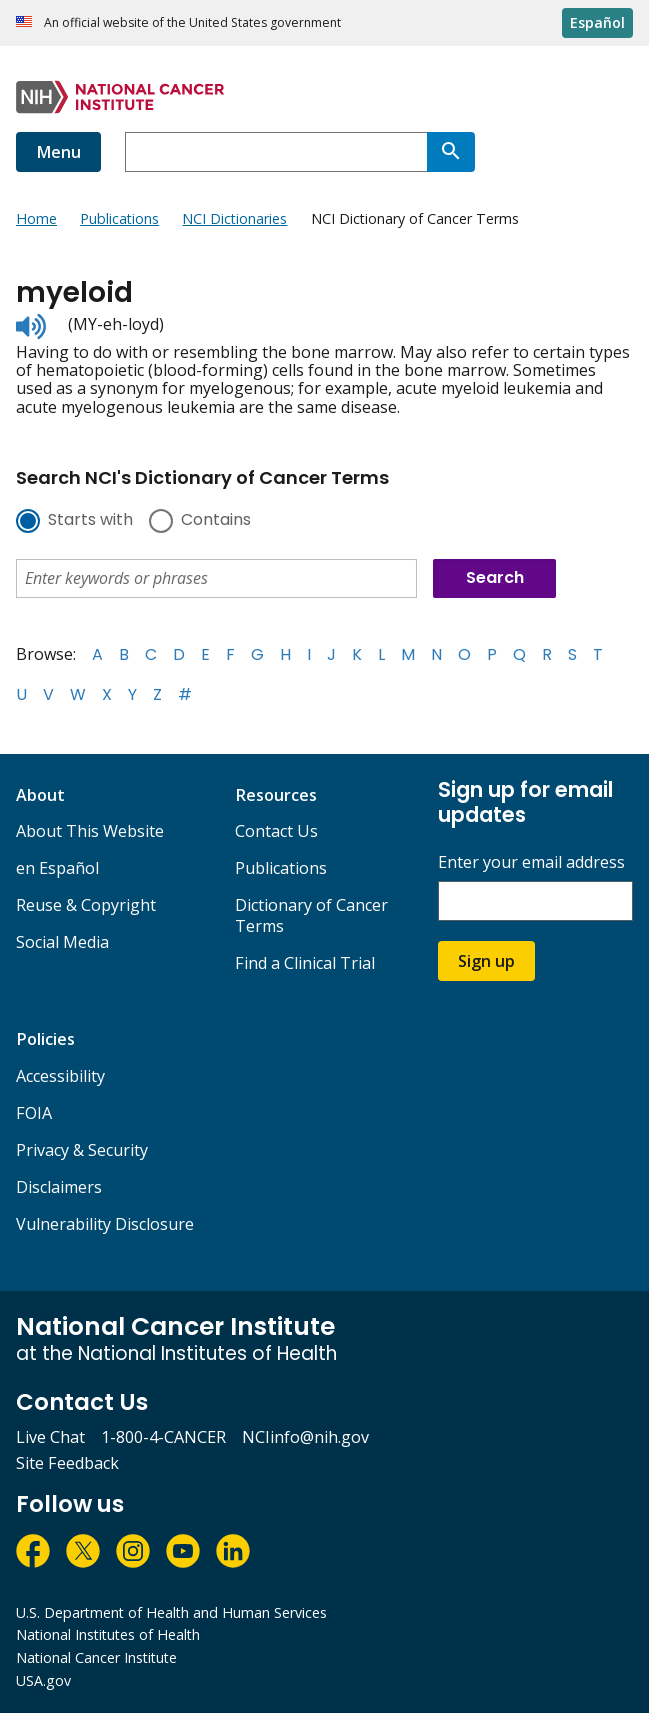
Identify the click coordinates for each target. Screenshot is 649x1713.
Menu (58, 152)
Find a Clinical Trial (305, 963)
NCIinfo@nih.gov (305, 1437)
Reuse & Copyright (86, 905)
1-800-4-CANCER (163, 1437)
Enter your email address (531, 862)
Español (597, 22)
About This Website (90, 831)
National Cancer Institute (96, 1657)
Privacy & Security (82, 1150)
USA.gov (43, 1680)
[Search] (451, 152)
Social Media (62, 942)
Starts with (90, 521)
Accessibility (60, 1076)
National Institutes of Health (108, 1634)
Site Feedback (67, 1463)
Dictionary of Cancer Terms (311, 915)
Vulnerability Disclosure (105, 1224)
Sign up (486, 961)
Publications (281, 868)
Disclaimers (59, 1187)
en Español (57, 868)
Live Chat (50, 1437)
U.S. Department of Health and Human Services (171, 1612)
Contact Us (276, 831)
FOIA (34, 1113)
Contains (216, 521)
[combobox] (276, 152)
